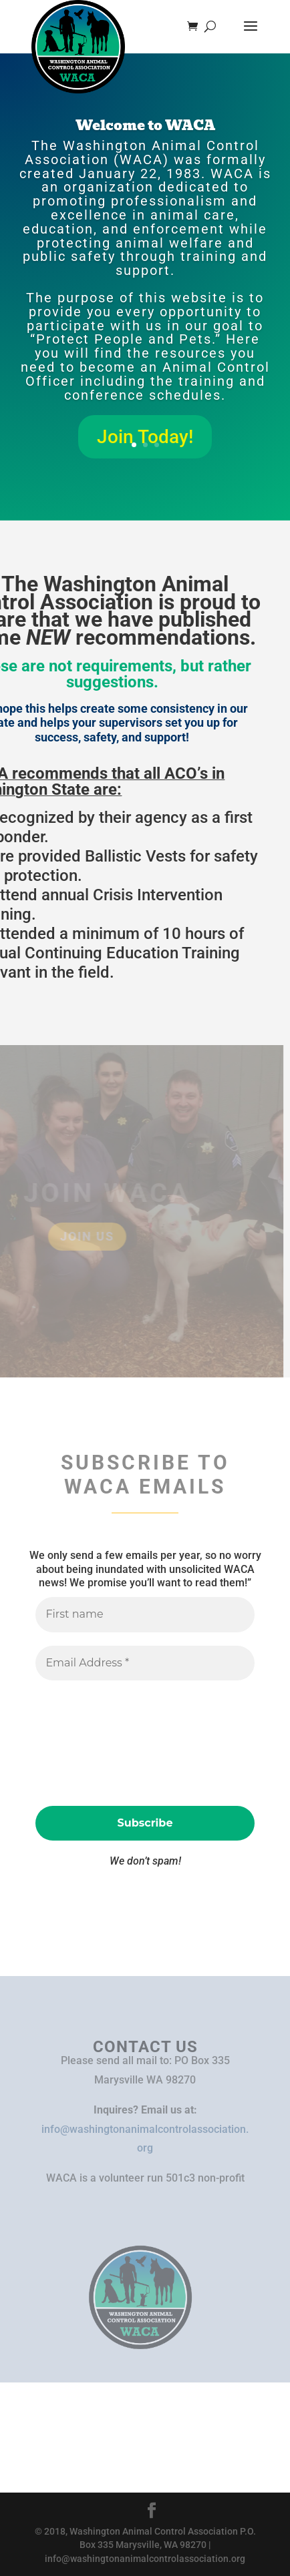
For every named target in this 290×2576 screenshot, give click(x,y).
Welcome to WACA (145, 125)
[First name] (144, 1614)
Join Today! (145, 437)
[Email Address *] (144, 1663)
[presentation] (90, 1742)
